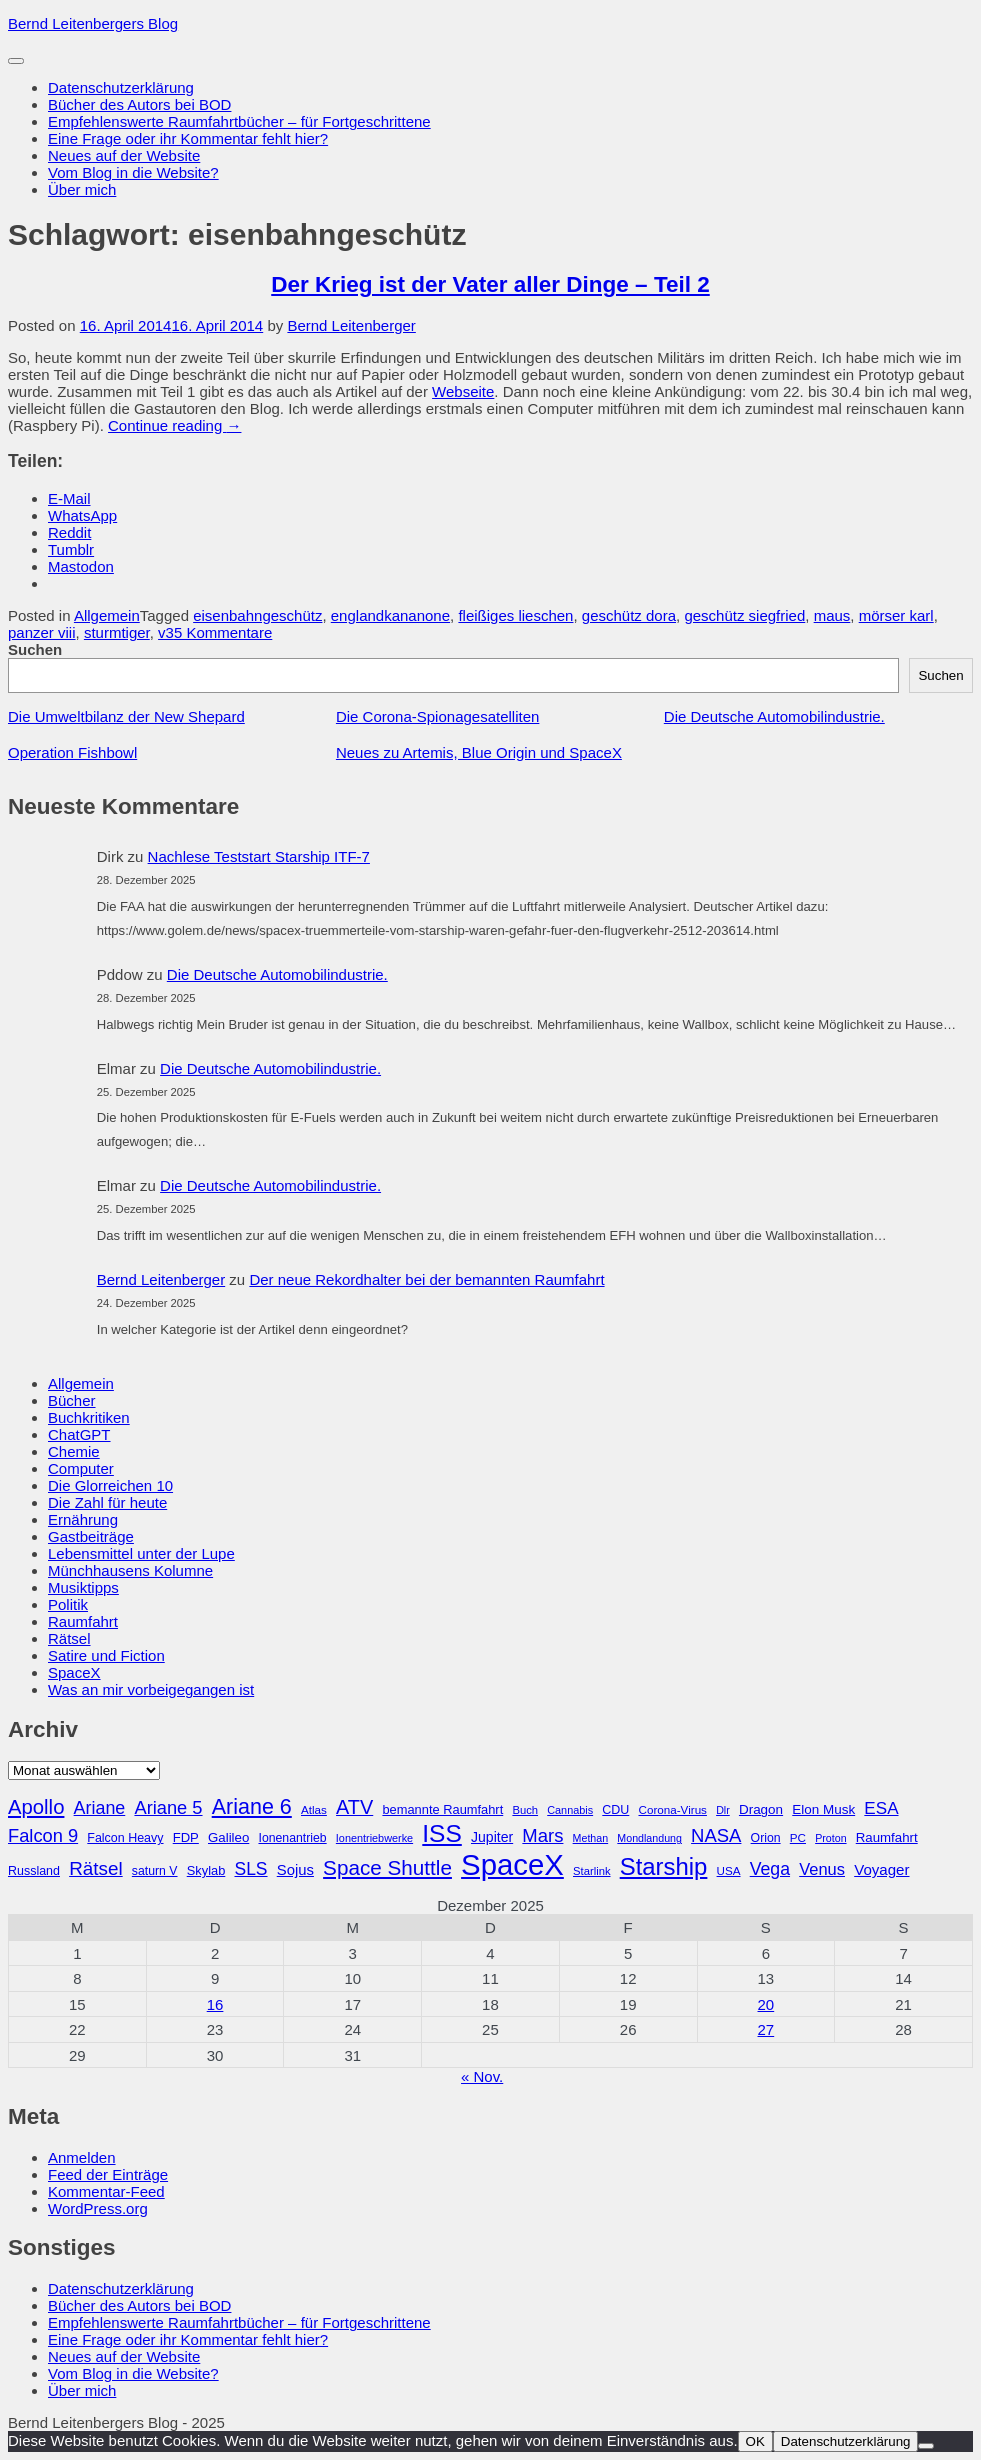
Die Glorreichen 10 (110, 1485)
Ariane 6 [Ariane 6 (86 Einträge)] (252, 1807)
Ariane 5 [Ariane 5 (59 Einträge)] (168, 1807)
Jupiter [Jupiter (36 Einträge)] (492, 1837)
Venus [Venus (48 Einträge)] (822, 1869)
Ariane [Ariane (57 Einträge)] (100, 1808)
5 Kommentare (223, 632)
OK (755, 2441)
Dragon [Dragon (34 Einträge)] (761, 1809)
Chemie (74, 1451)
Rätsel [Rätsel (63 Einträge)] (96, 1868)
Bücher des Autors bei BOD (139, 104)
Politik (68, 1604)
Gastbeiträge (91, 1536)
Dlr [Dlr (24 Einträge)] (723, 1810)
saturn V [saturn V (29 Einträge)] (155, 1871)
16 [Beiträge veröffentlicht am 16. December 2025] (215, 2004)
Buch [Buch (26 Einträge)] (525, 1810)
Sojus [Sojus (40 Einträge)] (295, 1870)
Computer (81, 1468)
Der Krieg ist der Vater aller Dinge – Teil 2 (490, 284)
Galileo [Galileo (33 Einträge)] (228, 1837)
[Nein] (926, 2446)
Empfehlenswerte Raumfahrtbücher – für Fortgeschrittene (239, 121)
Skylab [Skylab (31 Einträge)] (206, 1870)
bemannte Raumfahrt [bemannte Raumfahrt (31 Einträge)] (442, 1809)
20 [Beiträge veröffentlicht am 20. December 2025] (766, 2004)
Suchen (35, 649)
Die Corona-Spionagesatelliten (437, 716)
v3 (166, 632)
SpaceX (74, 1672)
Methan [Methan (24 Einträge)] (591, 1838)
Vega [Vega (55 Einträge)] (770, 1869)
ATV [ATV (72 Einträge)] (354, 1807)
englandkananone (390, 615)
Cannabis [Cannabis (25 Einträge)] (570, 1810)
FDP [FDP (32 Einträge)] (186, 1837)
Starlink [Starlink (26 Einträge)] (592, 1871)
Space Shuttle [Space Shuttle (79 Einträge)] (387, 1867)
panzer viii (42, 632)
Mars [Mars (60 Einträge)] (542, 1835)
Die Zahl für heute (107, 1502)
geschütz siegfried (744, 615)
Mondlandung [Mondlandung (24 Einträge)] (649, 1838)
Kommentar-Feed (106, 2191)
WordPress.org (98, 2208)
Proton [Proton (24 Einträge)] (830, 1838)
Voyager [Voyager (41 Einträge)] (881, 1869)
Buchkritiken (89, 1417)
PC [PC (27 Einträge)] (798, 1837)
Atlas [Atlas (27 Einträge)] (314, 1809)
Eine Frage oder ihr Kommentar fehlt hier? (188, 138)
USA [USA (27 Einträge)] (729, 1870)
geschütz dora (629, 615)
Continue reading (174, 425)
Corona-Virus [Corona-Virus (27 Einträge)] (672, 1809)
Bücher (72, 1400)
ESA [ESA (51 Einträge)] (881, 1808)
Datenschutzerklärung (121, 87)
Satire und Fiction (106, 1655)
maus (832, 615)
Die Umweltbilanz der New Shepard (126, 716)
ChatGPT (79, 1434)
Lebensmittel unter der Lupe (141, 1553)
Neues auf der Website (124, 155)
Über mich (82, 189)
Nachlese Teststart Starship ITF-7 (259, 856)
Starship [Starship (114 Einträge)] (664, 1866)
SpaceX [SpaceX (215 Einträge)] (512, 1864)
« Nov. (482, 2076)
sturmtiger (117, 632)
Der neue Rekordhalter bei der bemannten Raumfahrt (426, 1279)
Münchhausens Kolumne (130, 1570)
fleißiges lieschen (515, 615)
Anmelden (82, 2157)
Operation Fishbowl (72, 752)
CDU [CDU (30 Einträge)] (615, 1810)
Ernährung (83, 1519)
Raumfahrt (83, 1621)
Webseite (463, 391)
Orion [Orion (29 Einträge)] (766, 1838)
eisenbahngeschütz (257, 615)
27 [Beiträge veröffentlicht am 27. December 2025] (766, 2029)
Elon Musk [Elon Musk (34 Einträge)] (823, 1809)
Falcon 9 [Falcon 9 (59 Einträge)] (43, 1835)
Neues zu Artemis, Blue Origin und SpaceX (479, 752)
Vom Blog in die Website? (133, 172)
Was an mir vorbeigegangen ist (151, 1689)
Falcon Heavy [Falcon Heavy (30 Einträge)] (125, 1838)
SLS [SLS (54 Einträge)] (250, 1869)
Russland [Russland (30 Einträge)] (34, 1871)
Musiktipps (83, 1587)
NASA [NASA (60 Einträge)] (716, 1835)
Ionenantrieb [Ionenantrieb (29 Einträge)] (292, 1838)
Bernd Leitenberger (351, 325)
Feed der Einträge (108, 2174)
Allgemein (107, 615)
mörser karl (896, 615)
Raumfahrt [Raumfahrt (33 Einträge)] (887, 1837)
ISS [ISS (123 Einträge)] (442, 1833)
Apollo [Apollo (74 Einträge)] (36, 1807)
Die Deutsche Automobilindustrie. (774, 716)
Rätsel (69, 1638)
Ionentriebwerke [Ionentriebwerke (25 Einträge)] (374, 1838)
